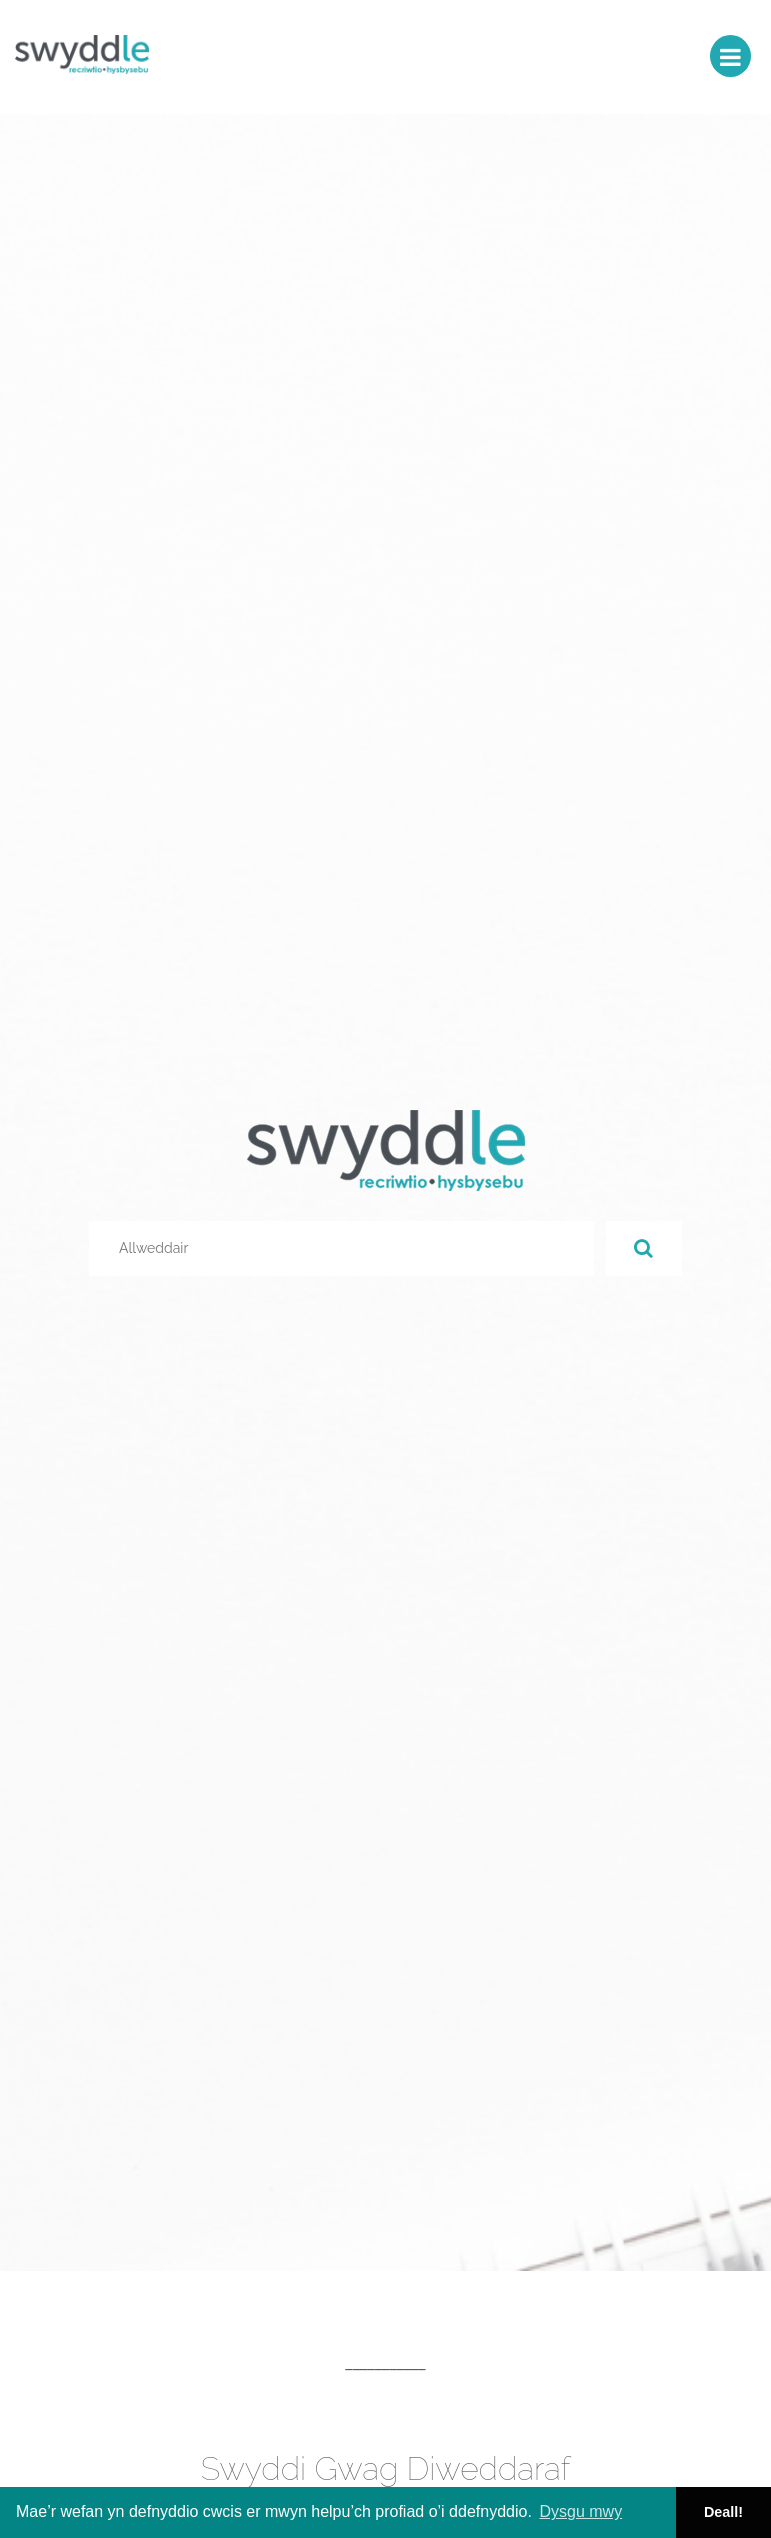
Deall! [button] (723, 2512)
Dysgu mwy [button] (580, 2511)
